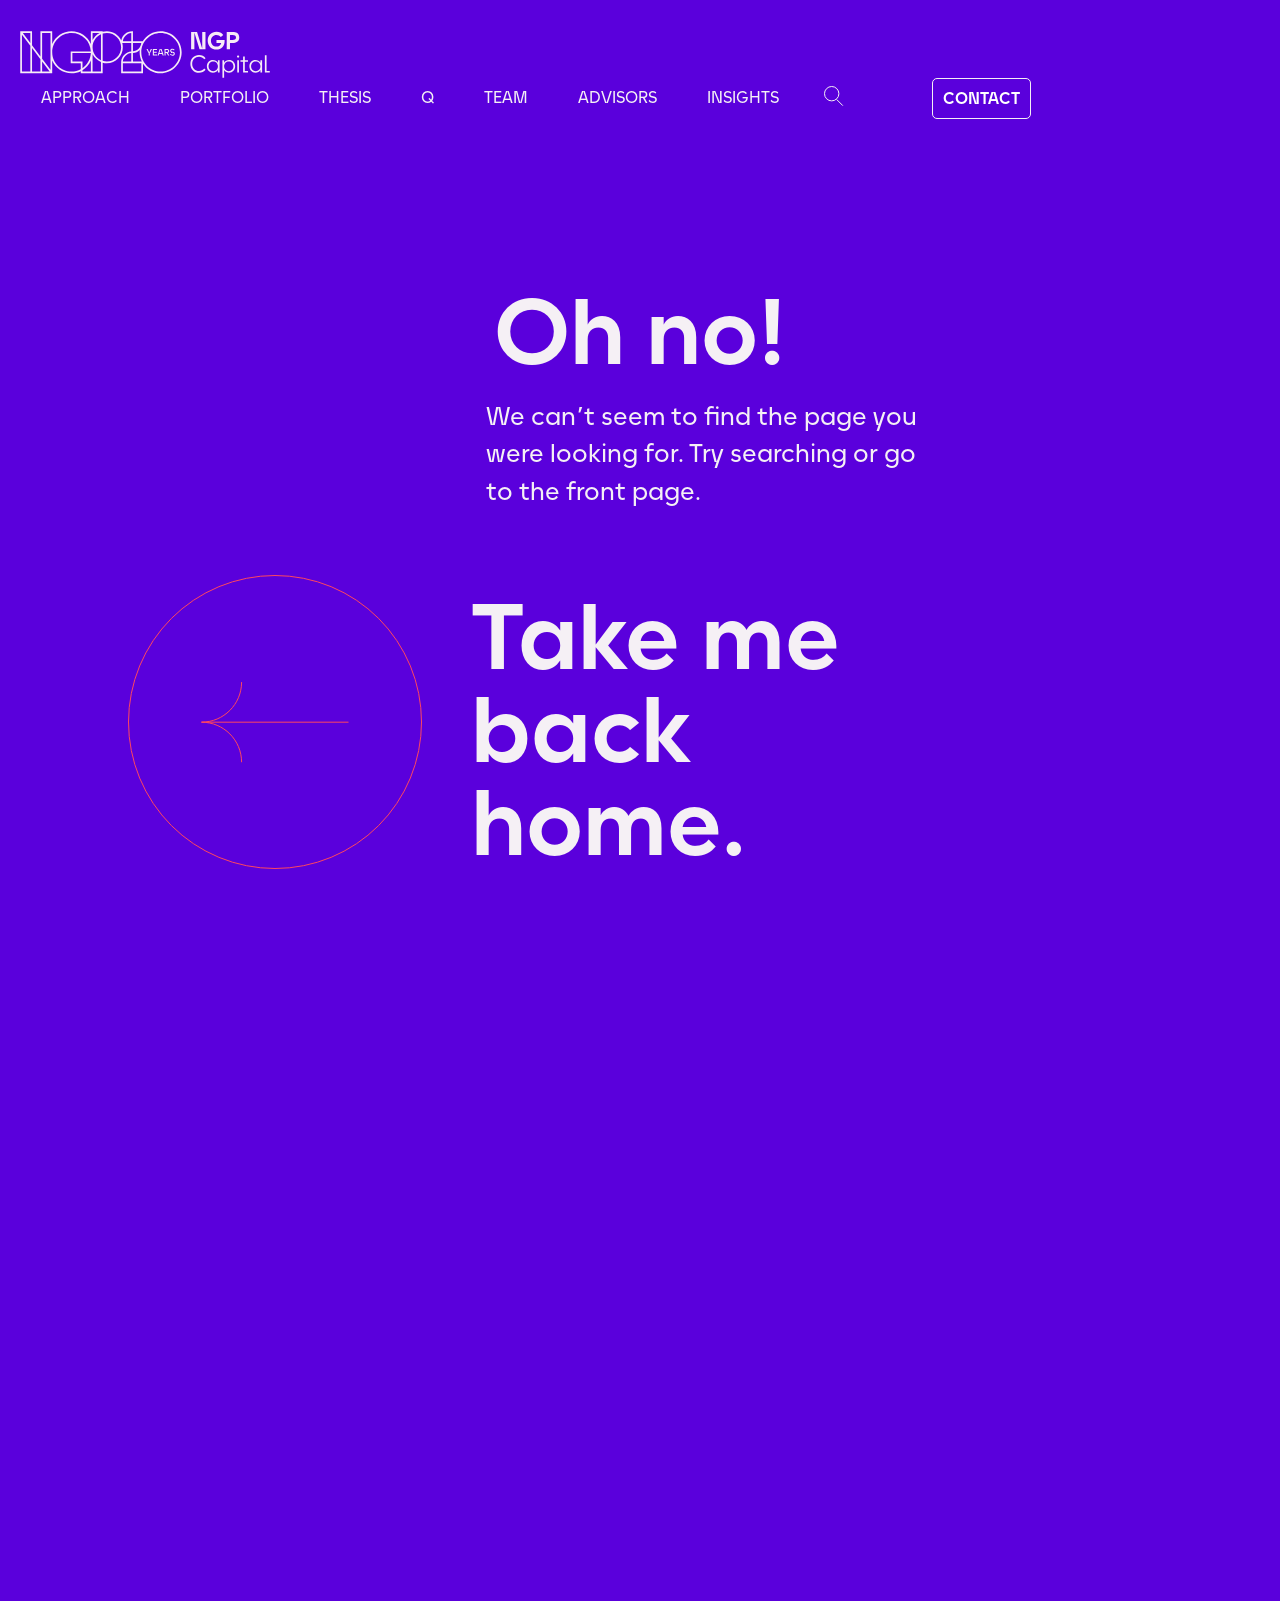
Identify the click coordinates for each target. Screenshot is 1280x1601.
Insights (743, 97)
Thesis (345, 97)
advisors (617, 97)
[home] (145, 54)
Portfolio (224, 97)
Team (506, 97)
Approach (85, 97)
